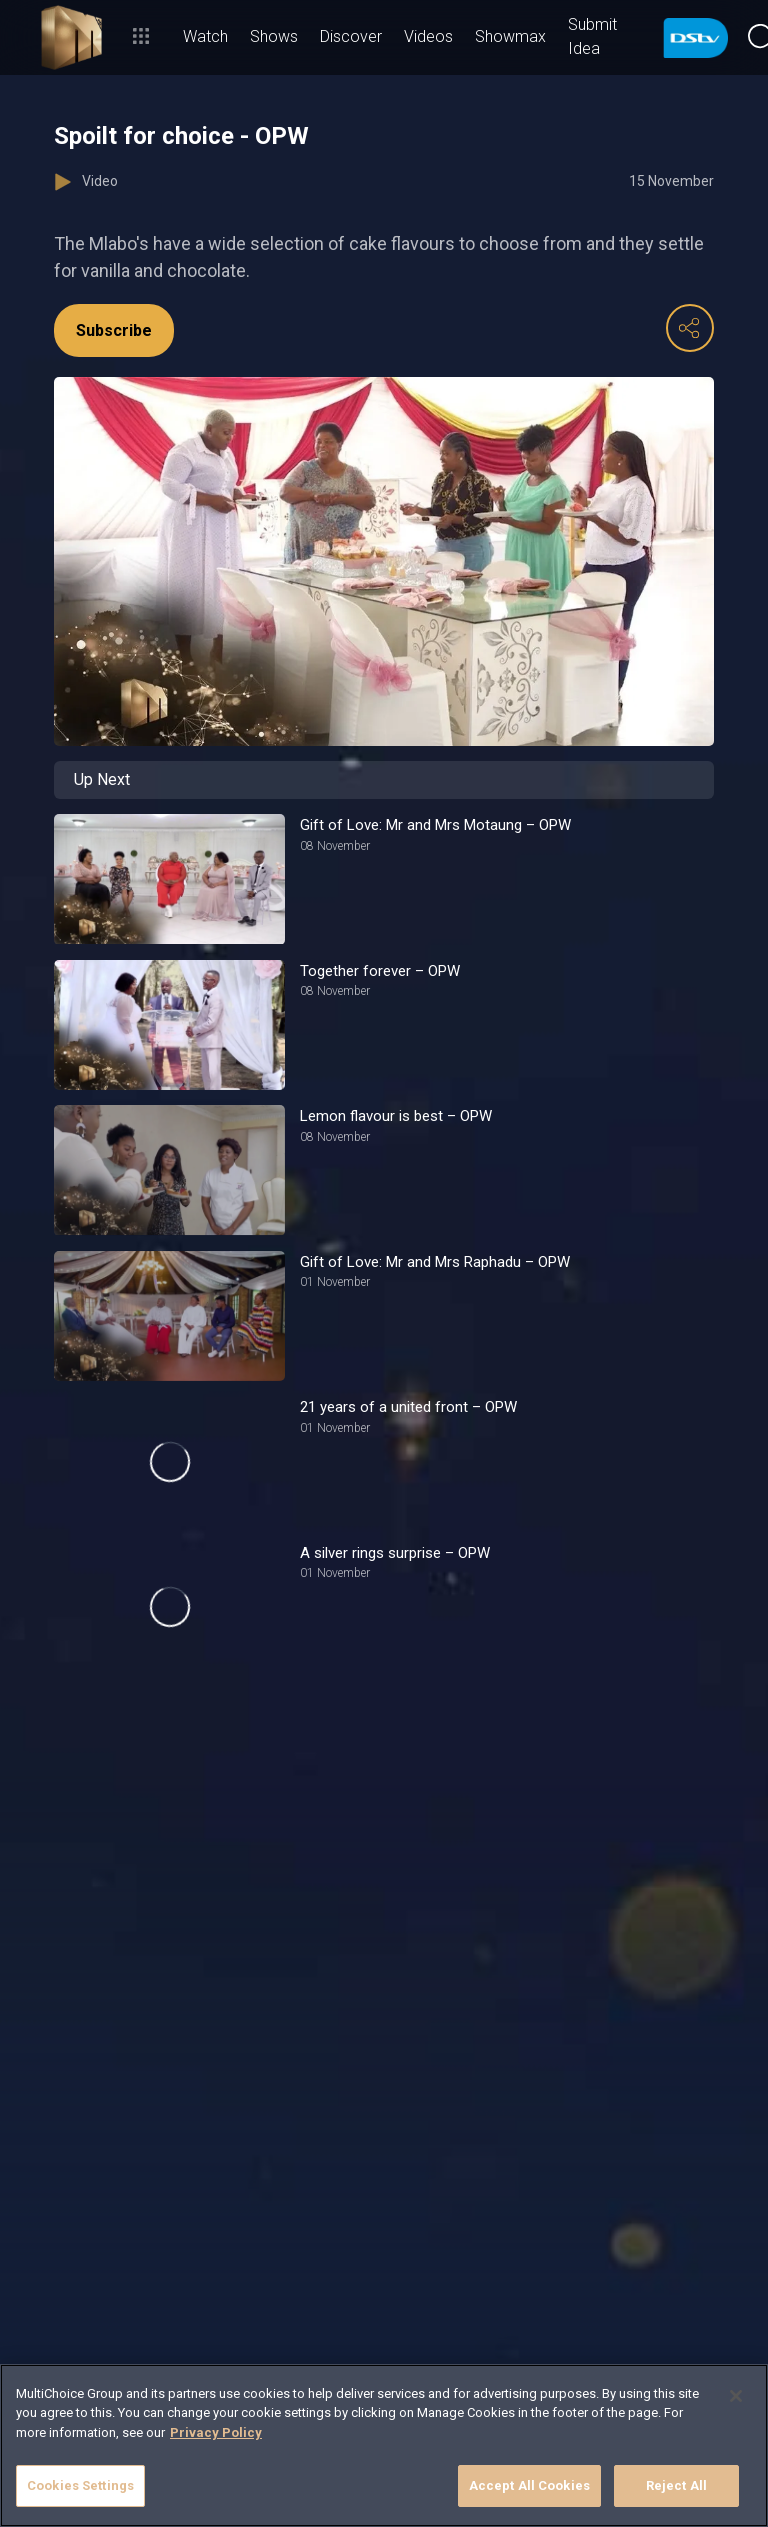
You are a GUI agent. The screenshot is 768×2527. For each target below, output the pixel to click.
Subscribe (114, 330)
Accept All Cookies (529, 2485)
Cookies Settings (80, 2485)
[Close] (736, 2396)
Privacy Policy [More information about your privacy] (216, 2432)
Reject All (676, 2485)
